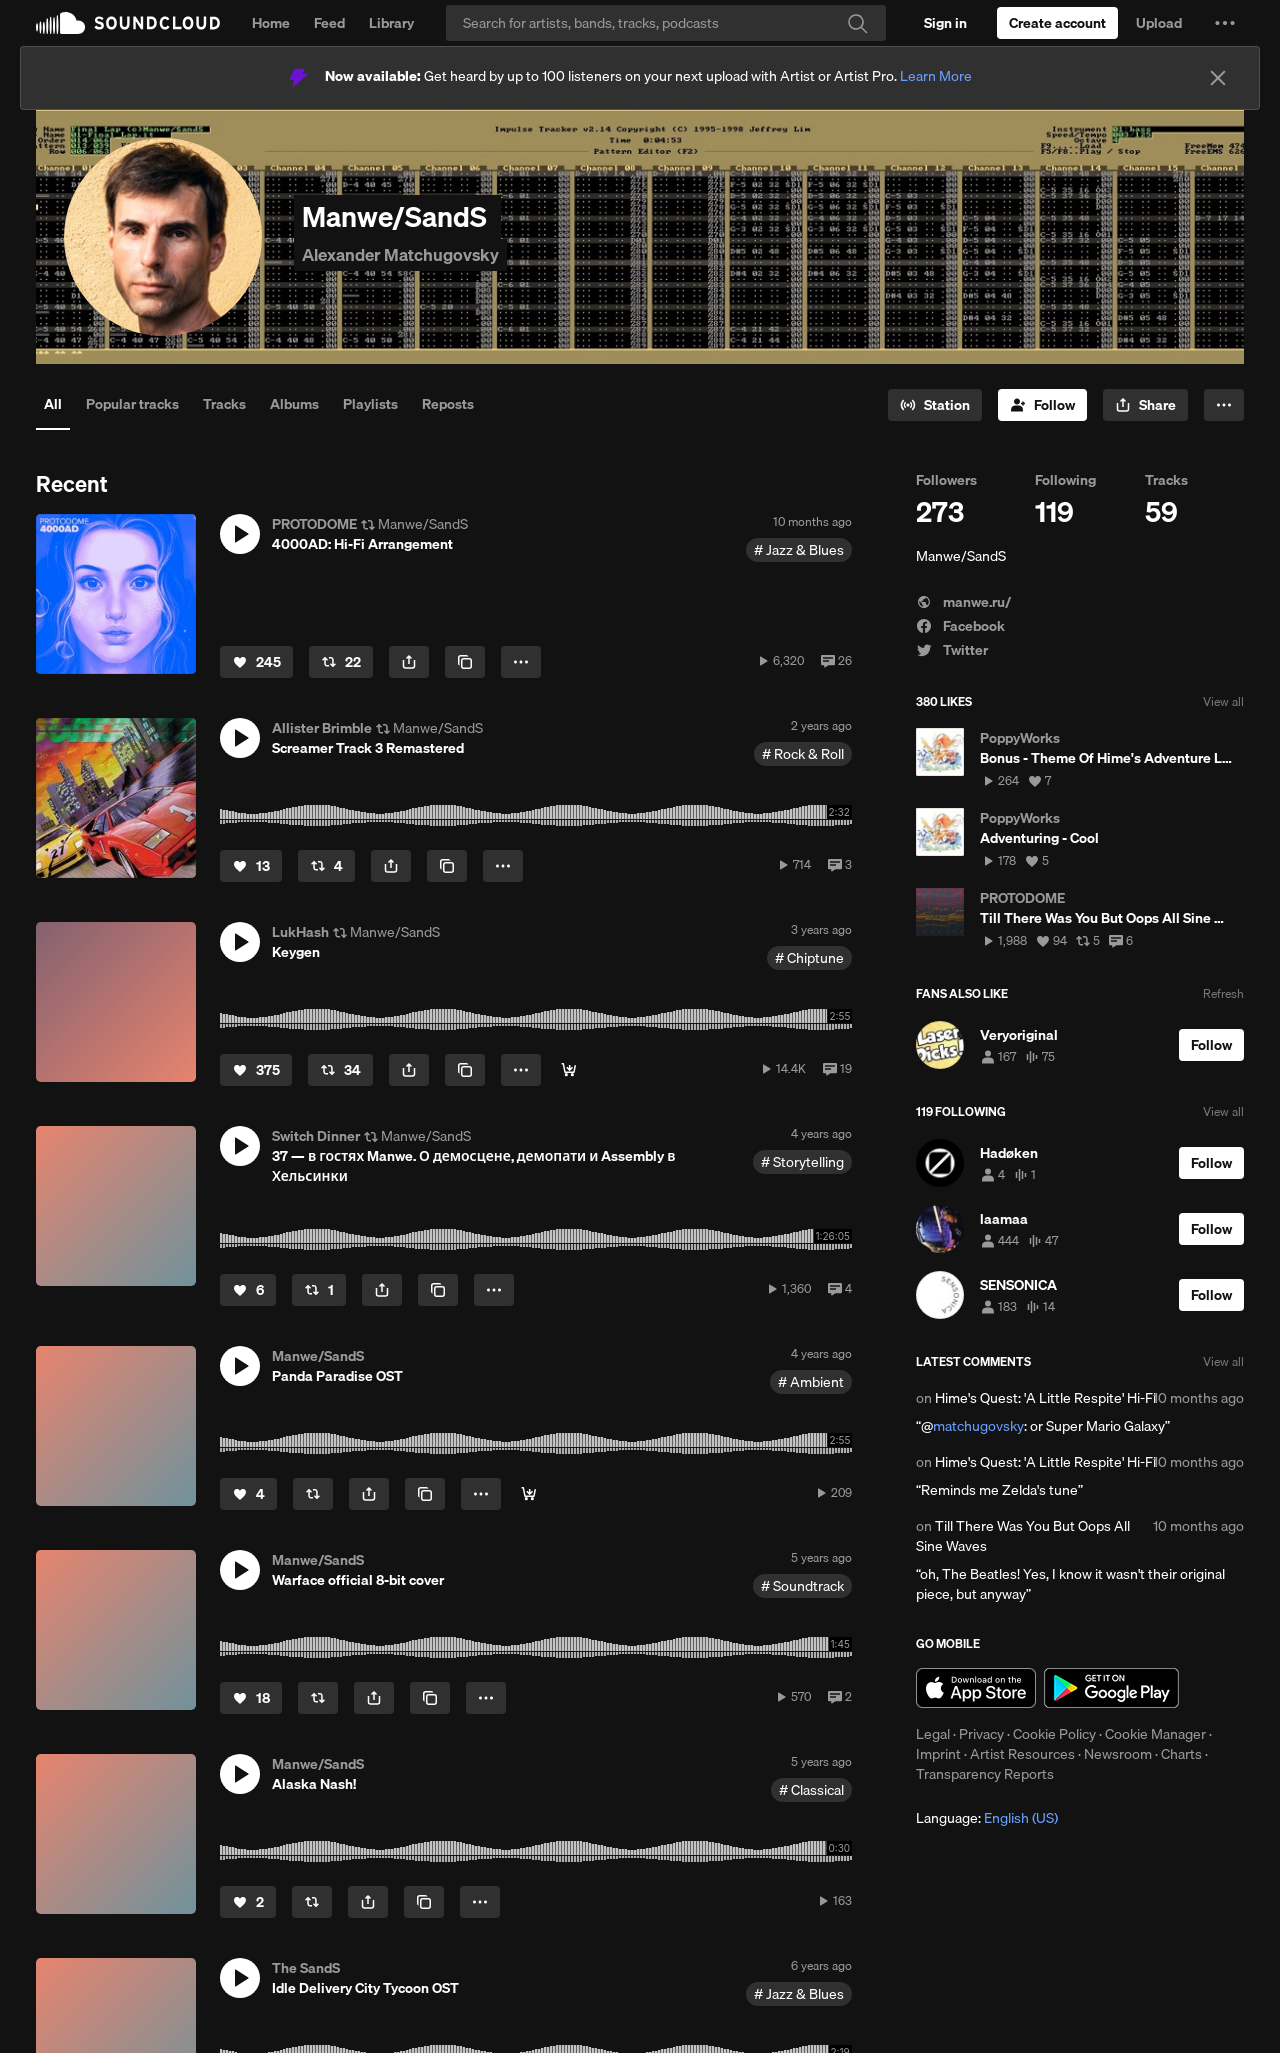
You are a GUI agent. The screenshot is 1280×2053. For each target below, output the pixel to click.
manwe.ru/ (963, 602)
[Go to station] (935, 405)
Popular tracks (132, 404)
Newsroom (1118, 1754)
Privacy (981, 1734)
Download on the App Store (976, 1688)
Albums (294, 404)
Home (271, 23)
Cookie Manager (1155, 1734)
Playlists (370, 404)
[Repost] (341, 662)
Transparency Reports (985, 1774)
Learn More (936, 76)
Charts (1181, 1754)
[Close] (1218, 78)
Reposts (448, 404)
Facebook (960, 626)
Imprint (938, 1754)
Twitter (952, 650)
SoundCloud (128, 23)
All (53, 404)
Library (391, 23)
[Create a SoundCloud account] (1057, 23)
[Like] (256, 662)
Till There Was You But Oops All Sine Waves (1023, 1536)
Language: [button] (987, 1818)
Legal (933, 1734)
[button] (1225, 23)
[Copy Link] (465, 662)
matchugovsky (978, 1426)
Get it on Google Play (1111, 1688)
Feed (329, 23)
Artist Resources (1022, 1754)
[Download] (569, 1070)
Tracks (224, 404)
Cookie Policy (1054, 1734)
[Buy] (529, 1494)
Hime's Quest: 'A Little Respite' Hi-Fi (1045, 1398)
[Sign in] (945, 23)
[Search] (666, 23)
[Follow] (1042, 405)
